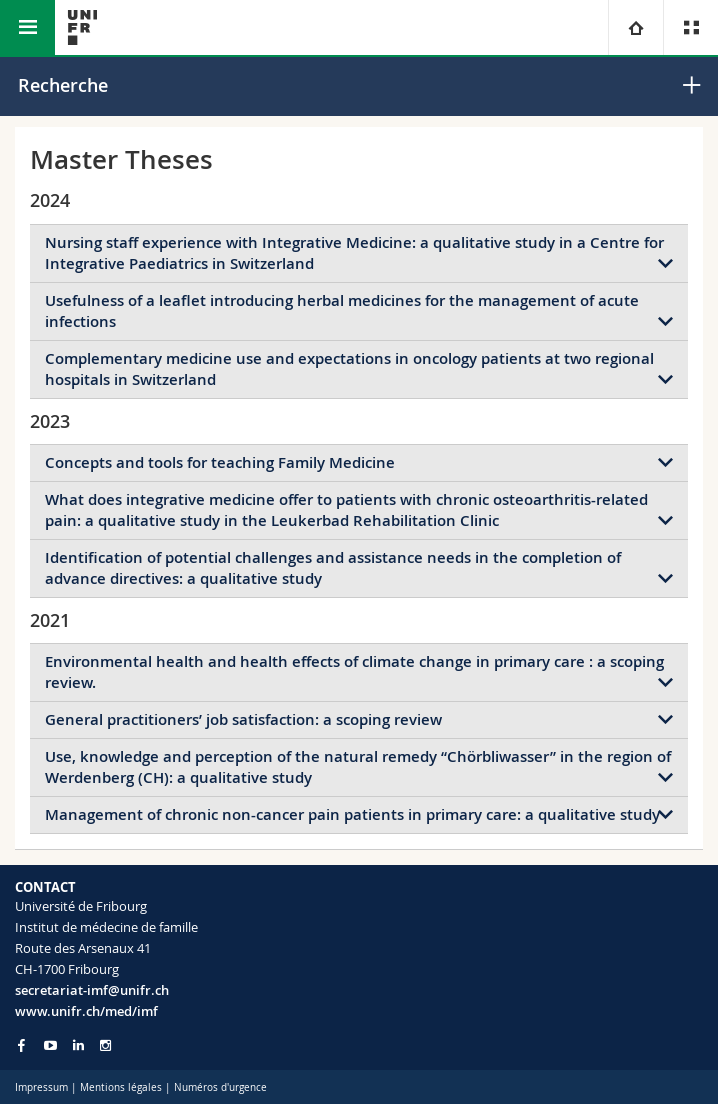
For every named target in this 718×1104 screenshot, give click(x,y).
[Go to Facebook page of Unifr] (21, 1045)
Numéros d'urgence (220, 1087)
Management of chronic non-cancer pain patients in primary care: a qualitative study (352, 814)
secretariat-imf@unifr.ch (92, 990)
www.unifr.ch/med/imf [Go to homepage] (86, 1011)
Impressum (41, 1087)
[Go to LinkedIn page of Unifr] (78, 1045)
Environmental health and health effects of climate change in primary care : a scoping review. (354, 672)
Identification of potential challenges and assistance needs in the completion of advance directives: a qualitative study (333, 568)
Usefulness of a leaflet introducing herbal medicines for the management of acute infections (342, 311)
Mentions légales (121, 1087)
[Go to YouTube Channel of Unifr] (50, 1045)
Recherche (63, 85)
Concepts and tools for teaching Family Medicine (220, 462)
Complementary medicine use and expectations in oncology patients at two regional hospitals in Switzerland (349, 369)
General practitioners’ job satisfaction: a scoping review (243, 719)
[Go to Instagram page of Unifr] (105, 1045)
